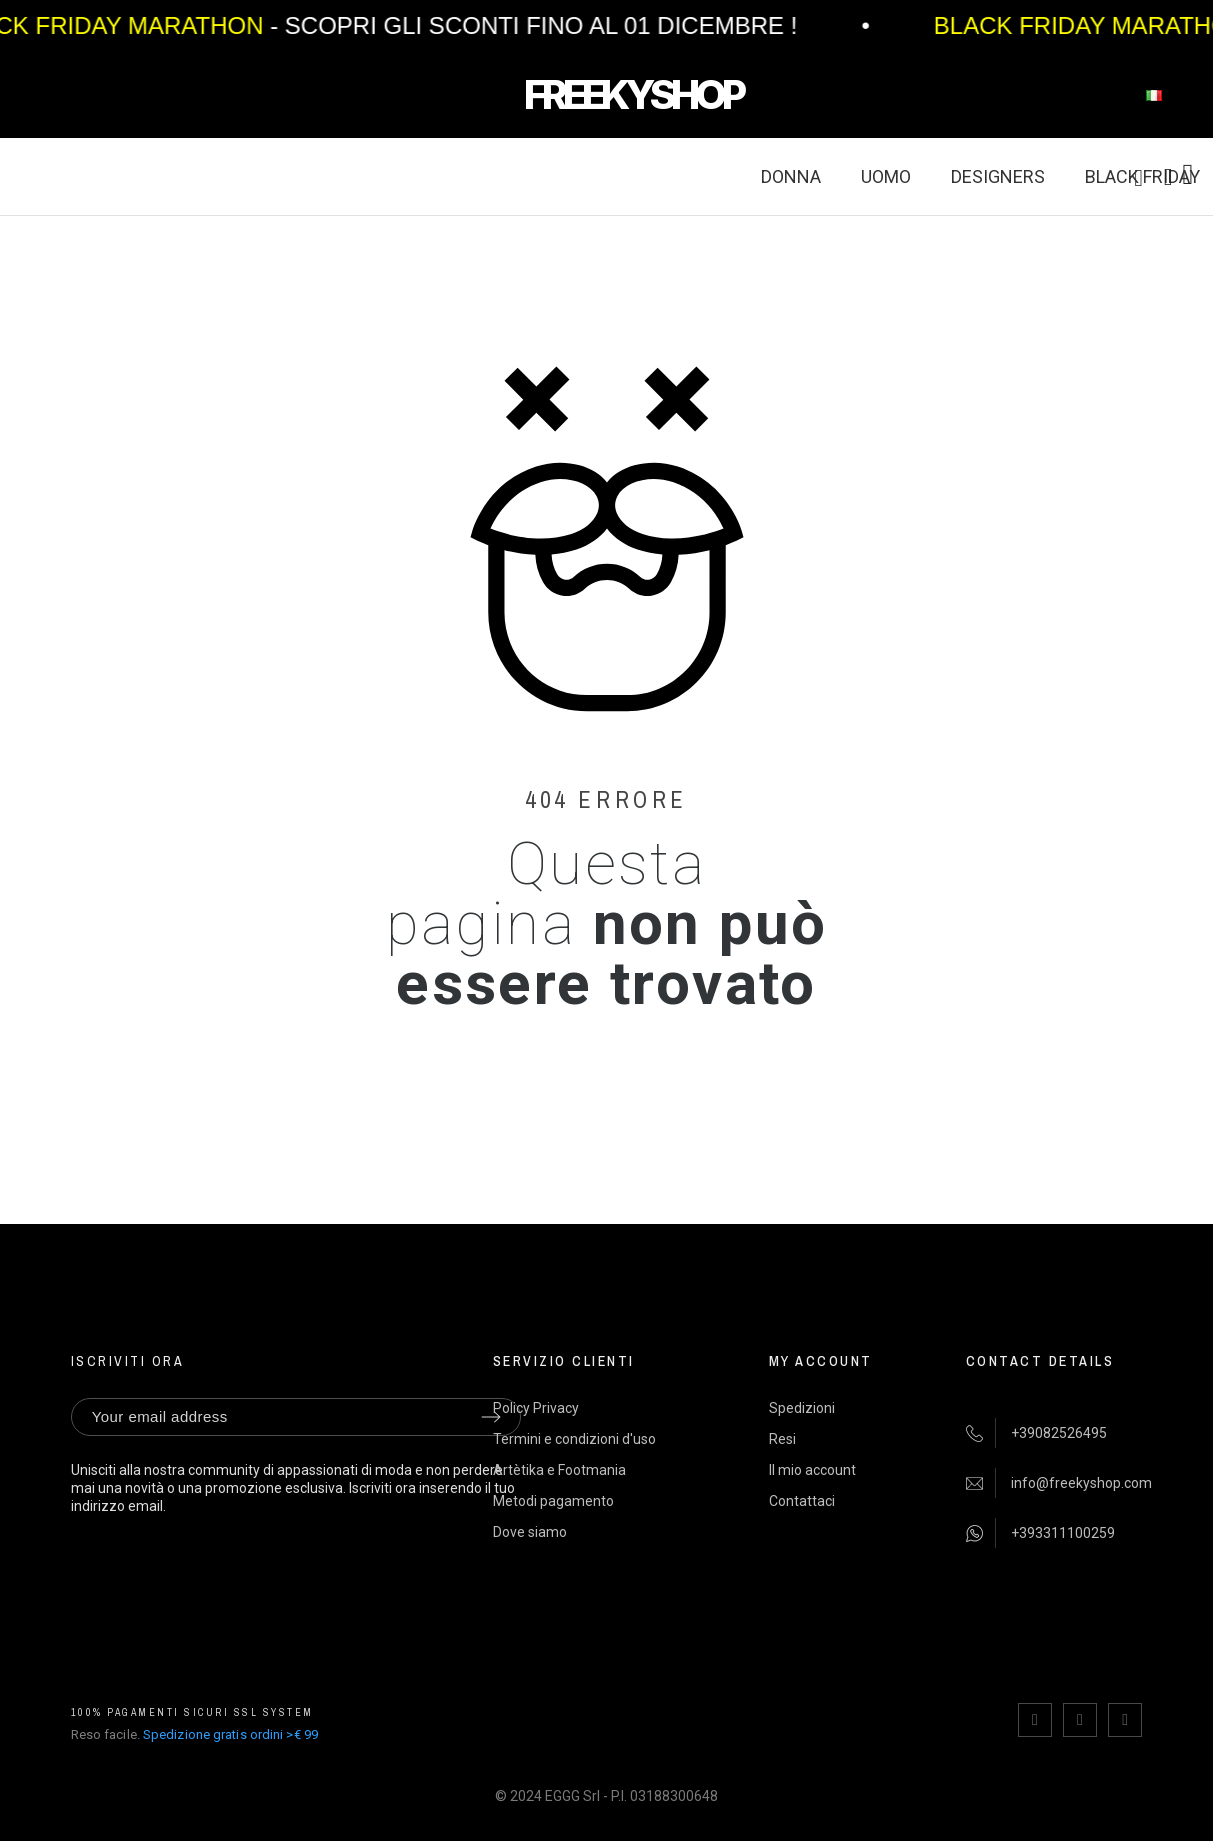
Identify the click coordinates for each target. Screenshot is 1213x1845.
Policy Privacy (536, 1408)
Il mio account (812, 1470)
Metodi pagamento (553, 1501)
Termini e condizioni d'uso (574, 1439)
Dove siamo (530, 1532)
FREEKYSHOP (633, 94)
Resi (782, 1439)
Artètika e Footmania (559, 1470)
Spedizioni (802, 1408)
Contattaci (802, 1501)
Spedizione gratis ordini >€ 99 (230, 1734)
